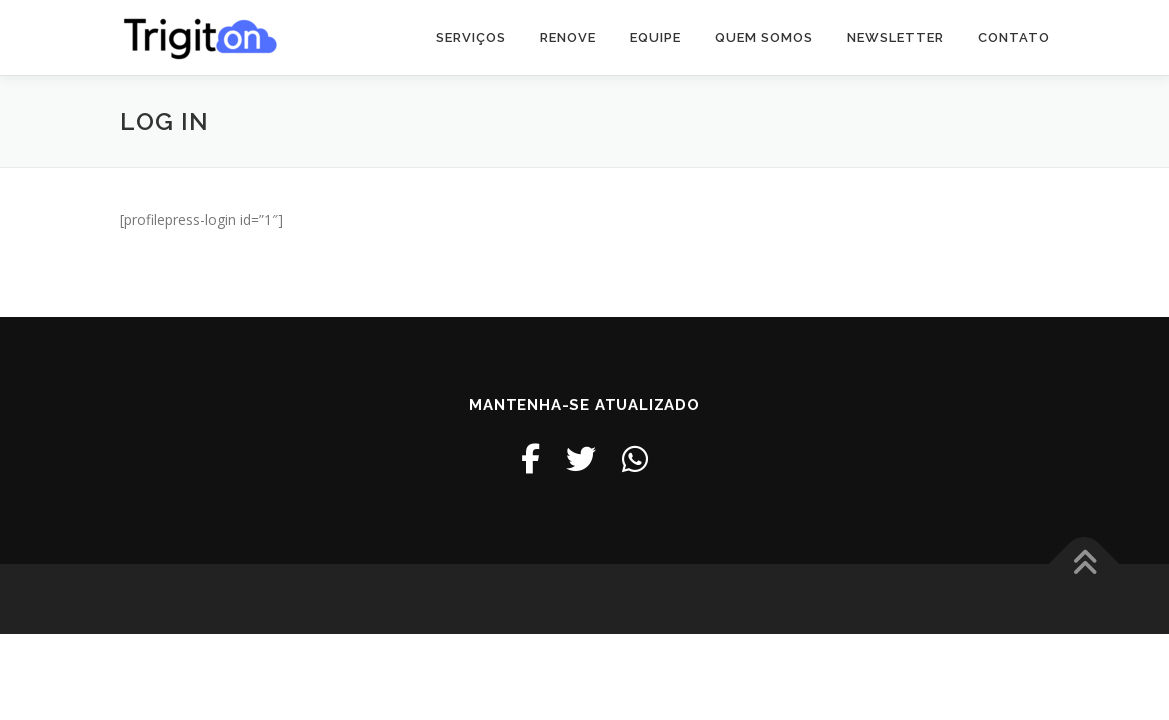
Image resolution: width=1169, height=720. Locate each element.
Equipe (655, 37)
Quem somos (764, 37)
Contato (1014, 37)
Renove (568, 37)
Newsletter (895, 37)
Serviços (471, 37)
